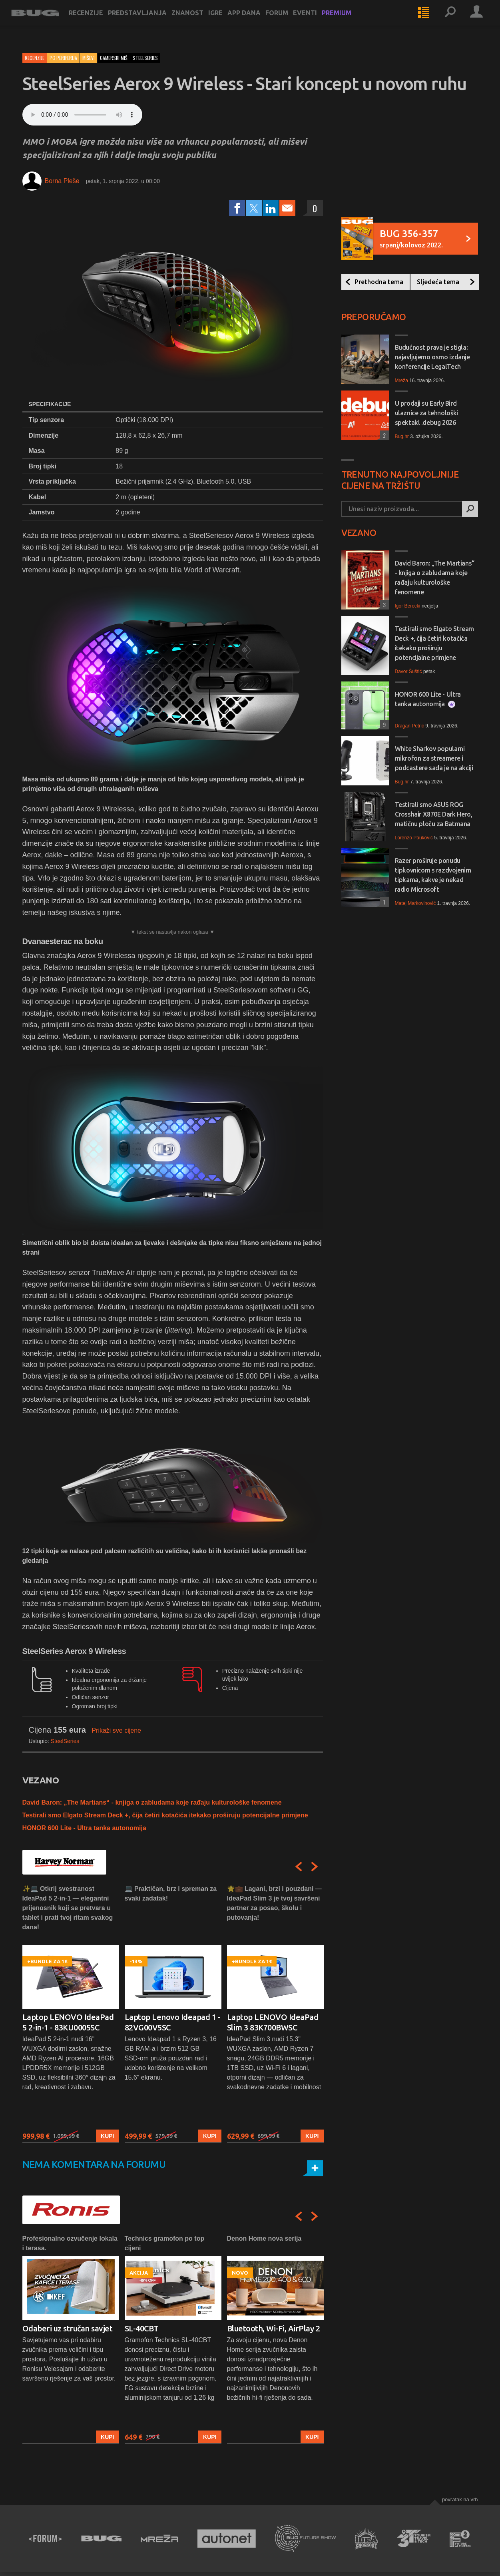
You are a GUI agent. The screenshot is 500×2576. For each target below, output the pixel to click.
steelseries (145, 57)
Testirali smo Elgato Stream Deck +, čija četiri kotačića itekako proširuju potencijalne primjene (165, 1815)
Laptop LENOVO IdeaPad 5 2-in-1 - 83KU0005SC (68, 2022)
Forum (288, 20)
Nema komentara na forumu (94, 2164)
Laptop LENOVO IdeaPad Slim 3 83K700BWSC (273, 2022)
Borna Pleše (62, 180)
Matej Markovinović (415, 903)
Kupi (107, 2136)
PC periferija (63, 57)
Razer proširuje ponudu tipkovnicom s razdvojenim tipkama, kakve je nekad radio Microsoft (433, 875)
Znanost (199, 20)
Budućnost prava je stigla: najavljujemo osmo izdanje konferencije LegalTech (432, 357)
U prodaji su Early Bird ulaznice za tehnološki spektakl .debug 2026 (426, 413)
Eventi (316, 20)
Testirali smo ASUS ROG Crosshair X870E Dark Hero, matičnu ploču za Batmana (433, 814)
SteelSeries (65, 1741)
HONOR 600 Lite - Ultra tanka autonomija (84, 1828)
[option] (71, 2013)
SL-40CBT (142, 2328)
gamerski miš (113, 57)
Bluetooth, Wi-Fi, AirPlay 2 (273, 2328)
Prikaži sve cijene (116, 1730)
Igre (226, 20)
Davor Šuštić (408, 671)
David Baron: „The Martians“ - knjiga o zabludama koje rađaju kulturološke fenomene (152, 1802)
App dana (255, 20)
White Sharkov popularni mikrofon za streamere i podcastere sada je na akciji (434, 758)
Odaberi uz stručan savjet (67, 2328)
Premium (348, 20)
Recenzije (97, 20)
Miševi (88, 57)
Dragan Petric (409, 726)
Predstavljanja (148, 20)
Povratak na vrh (460, 2499)
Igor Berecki (407, 606)
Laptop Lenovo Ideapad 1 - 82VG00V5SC (173, 2022)
